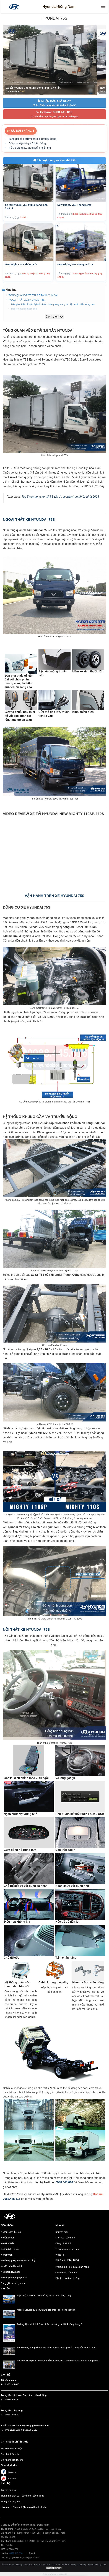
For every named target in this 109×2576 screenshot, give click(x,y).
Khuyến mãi (61, 2232)
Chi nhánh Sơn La (10, 2454)
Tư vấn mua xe (9, 2490)
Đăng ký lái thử (63, 2243)
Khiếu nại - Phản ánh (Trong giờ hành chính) (23, 2507)
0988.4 (60, 2182)
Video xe (59, 2254)
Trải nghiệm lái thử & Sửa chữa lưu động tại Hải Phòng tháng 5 (49, 2324)
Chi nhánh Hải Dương (12, 2460)
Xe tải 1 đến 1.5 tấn (11, 2232)
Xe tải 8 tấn (6, 2254)
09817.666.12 (12, 2414)
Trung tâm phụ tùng (11, 2501)
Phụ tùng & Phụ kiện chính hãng (72, 2267)
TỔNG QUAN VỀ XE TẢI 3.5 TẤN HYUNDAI (33, 295)
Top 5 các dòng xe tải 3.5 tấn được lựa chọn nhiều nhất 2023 (60, 496)
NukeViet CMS (50, 2564)
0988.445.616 (11, 2198)
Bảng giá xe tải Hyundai (13, 2283)
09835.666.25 (12, 2399)
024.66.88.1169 (29, 2429)
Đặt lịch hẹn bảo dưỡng (67, 2278)
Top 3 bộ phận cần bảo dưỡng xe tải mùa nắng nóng (44, 2295)
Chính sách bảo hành (66, 2272)
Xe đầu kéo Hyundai (11, 2266)
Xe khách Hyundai (10, 2272)
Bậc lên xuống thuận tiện (24, 308)
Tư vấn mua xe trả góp (67, 2249)
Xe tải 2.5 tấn (7, 2237)
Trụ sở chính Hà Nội (11, 2448)
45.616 (68, 2182)
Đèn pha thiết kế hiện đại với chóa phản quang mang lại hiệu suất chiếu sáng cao (52, 304)
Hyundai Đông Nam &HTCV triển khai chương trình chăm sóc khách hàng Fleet (57, 2360)
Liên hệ (5, 2483)
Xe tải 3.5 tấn (7, 2243)
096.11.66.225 (12, 2429)
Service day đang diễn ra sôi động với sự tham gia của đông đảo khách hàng (56, 2347)
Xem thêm (54, 316)
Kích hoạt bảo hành (65, 2237)
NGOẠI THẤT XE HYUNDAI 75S (27, 299)
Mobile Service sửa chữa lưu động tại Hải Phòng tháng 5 (46, 2309)
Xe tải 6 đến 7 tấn (10, 2249)
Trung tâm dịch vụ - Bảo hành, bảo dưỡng (22, 2495)
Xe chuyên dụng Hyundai (14, 2277)
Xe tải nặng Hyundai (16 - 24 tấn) (18, 2260)
